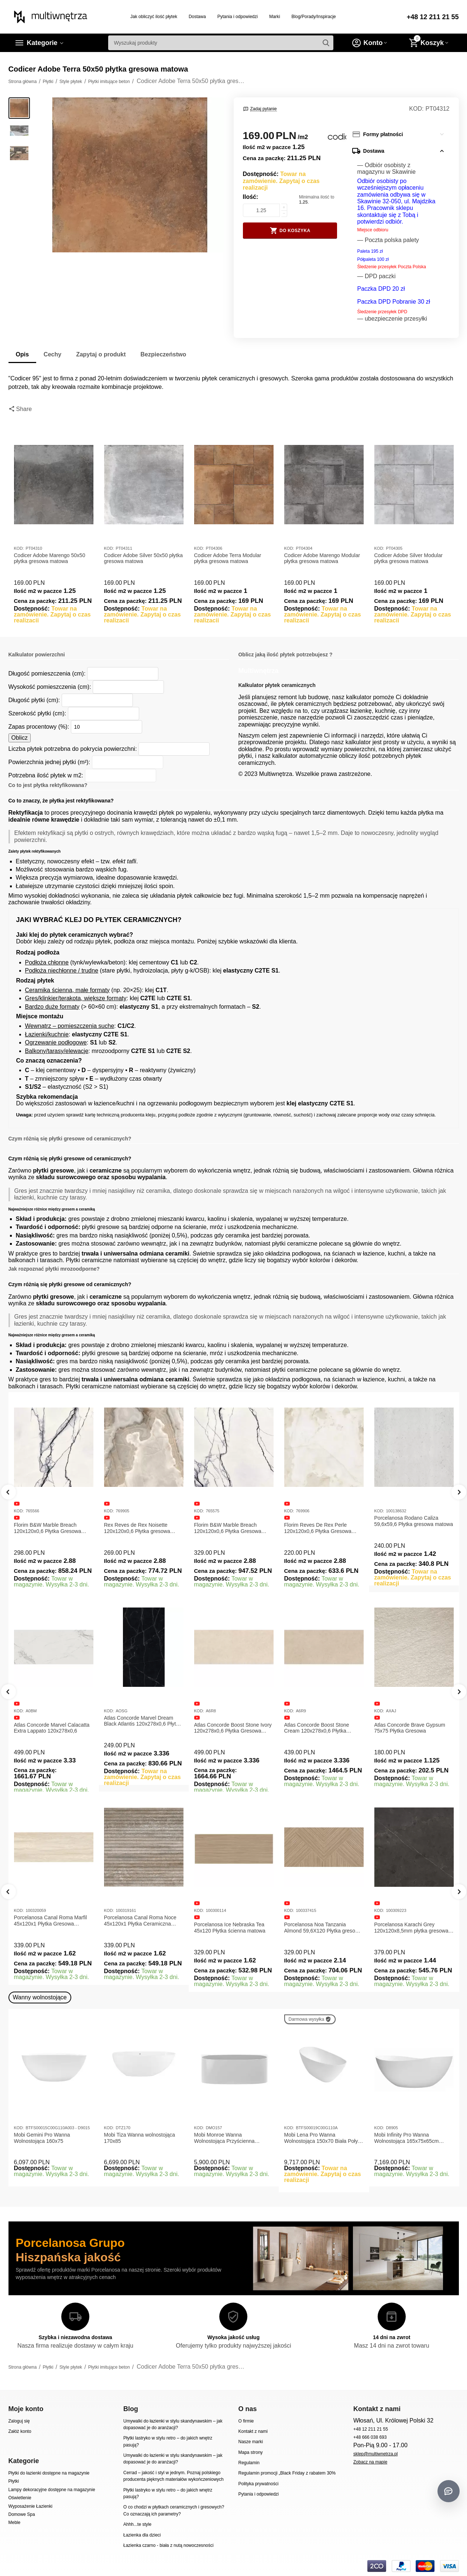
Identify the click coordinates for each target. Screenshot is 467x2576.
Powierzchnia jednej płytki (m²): (49, 762)
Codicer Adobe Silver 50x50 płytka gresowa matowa (143, 558)
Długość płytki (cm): (34, 700)
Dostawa (197, 16)
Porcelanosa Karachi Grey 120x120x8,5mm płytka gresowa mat (411, 1927)
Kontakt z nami (252, 2431)
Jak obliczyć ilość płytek (153, 16)
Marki (274, 16)
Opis (22, 354)
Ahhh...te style (137, 2524)
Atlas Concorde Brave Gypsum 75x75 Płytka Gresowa (409, 1728)
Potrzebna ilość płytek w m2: (45, 775)
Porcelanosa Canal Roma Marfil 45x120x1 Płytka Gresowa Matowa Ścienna (50, 1920)
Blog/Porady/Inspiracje (314, 16)
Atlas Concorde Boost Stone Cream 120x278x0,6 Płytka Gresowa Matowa (316, 1728)
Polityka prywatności (258, 2483)
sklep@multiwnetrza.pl (375, 2453)
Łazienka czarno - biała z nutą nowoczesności (168, 2545)
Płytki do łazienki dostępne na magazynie (49, 2473)
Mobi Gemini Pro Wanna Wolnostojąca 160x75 (42, 2138)
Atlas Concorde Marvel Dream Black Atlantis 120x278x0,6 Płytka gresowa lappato (143, 1721)
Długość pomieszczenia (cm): (47, 673)
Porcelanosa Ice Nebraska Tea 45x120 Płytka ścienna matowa (229, 1927)
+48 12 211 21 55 (433, 17)
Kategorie (42, 43)
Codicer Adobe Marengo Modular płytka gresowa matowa (322, 558)
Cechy (52, 354)
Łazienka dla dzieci (142, 2535)
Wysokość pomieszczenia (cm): (49, 687)
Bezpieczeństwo (163, 354)
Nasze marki (250, 2441)
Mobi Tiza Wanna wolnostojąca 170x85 (139, 2138)
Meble (14, 2522)
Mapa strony (250, 2452)
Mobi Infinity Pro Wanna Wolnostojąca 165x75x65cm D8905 (406, 2138)
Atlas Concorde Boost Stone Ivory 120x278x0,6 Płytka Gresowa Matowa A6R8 (233, 1728)
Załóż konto (19, 2431)
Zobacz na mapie (370, 2462)
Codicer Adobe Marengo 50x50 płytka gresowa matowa (49, 558)
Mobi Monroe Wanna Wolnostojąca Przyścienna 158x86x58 (224, 2138)
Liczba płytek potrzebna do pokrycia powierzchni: (72, 749)
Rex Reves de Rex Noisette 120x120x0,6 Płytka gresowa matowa (137, 1528)
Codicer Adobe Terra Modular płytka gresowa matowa (227, 558)
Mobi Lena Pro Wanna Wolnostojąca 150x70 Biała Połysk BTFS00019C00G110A (323, 2138)
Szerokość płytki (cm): (37, 713)
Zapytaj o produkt (101, 354)
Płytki (13, 2481)
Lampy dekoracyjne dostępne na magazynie (51, 2489)
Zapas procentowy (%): (38, 727)
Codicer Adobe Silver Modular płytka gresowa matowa (408, 558)
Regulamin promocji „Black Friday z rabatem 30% (287, 2473)
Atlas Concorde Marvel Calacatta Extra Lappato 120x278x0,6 (52, 1728)
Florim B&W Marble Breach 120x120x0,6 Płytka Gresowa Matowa (47, 1528)
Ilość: (250, 197)
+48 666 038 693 (370, 2437)
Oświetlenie (19, 2497)
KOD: (416, 109)
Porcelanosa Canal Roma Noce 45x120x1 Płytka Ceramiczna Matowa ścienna (140, 1920)
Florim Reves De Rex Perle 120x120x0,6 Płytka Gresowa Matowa (317, 1528)
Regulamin (248, 2462)
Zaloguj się (19, 2421)
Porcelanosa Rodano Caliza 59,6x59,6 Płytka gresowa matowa (413, 1521)
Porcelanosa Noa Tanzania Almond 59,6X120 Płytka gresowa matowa (323, 1927)
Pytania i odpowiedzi (237, 16)
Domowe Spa (21, 2514)
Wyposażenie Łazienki (30, 2506)
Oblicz (19, 738)
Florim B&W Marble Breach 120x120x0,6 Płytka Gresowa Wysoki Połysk (227, 1528)
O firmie (246, 2421)
